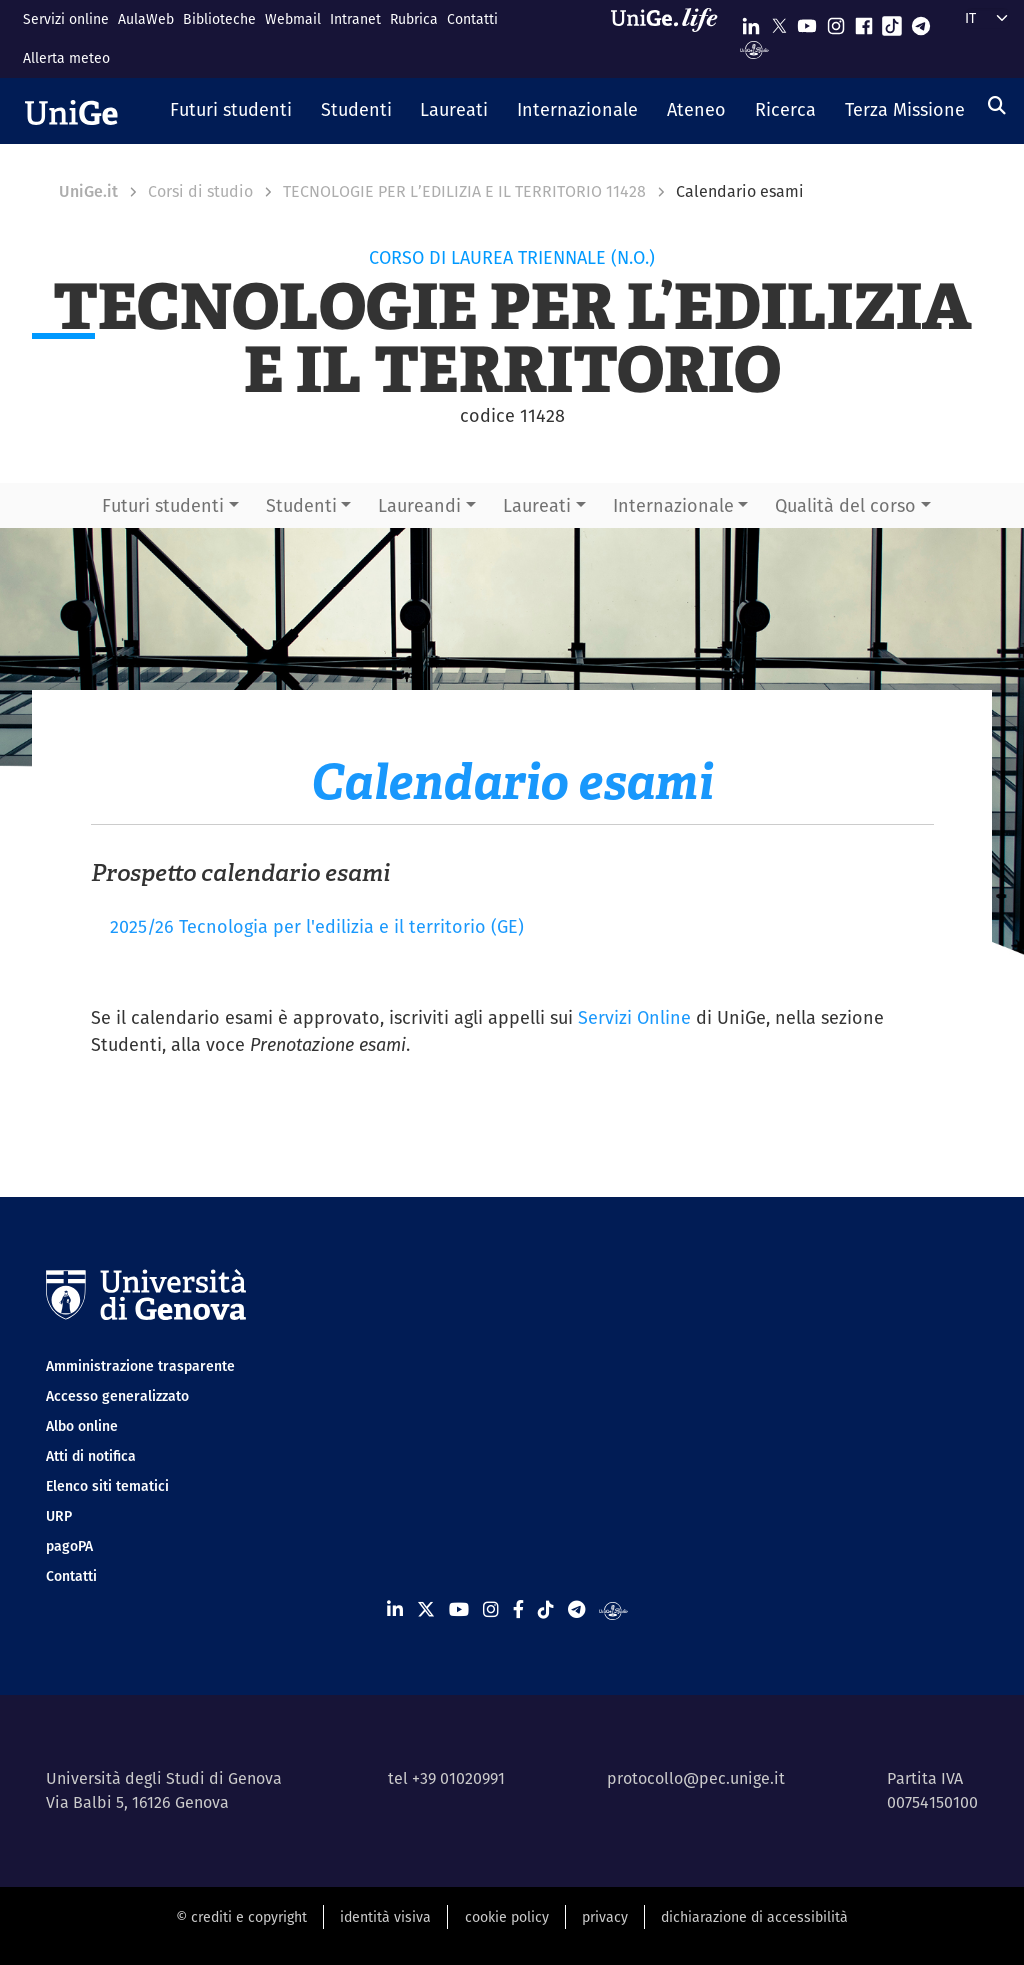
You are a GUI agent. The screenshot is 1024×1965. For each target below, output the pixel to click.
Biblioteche (219, 19)
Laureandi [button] (419, 505)
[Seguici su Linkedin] (751, 21)
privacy (605, 1917)
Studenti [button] (301, 505)
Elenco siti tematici (107, 1486)
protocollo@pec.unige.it (696, 1778)
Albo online (82, 1426)
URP (59, 1516)
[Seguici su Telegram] (921, 21)
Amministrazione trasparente (140, 1366)
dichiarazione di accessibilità (754, 1917)
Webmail (293, 19)
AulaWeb (146, 19)
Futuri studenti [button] (163, 505)
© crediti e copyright (241, 1917)
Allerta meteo (66, 58)
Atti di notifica (91, 1456)
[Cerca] (997, 105)
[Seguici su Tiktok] (892, 21)
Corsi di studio (200, 191)
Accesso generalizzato (117, 1396)
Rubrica (414, 19)
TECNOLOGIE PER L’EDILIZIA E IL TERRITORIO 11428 (464, 191)
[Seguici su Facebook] (864, 21)
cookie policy (507, 1917)
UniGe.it (88, 191)
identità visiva (385, 1917)
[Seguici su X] (779, 21)
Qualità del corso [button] (845, 505)
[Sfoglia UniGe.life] (671, 38)
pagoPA (69, 1546)
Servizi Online (634, 1017)
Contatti (472, 19)
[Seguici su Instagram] (836, 21)
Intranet (355, 19)
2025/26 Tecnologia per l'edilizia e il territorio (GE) (317, 926)
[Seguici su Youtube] (807, 21)
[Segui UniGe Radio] (754, 48)
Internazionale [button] (673, 505)
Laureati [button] (537, 505)
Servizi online (66, 19)
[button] (231, 111)
